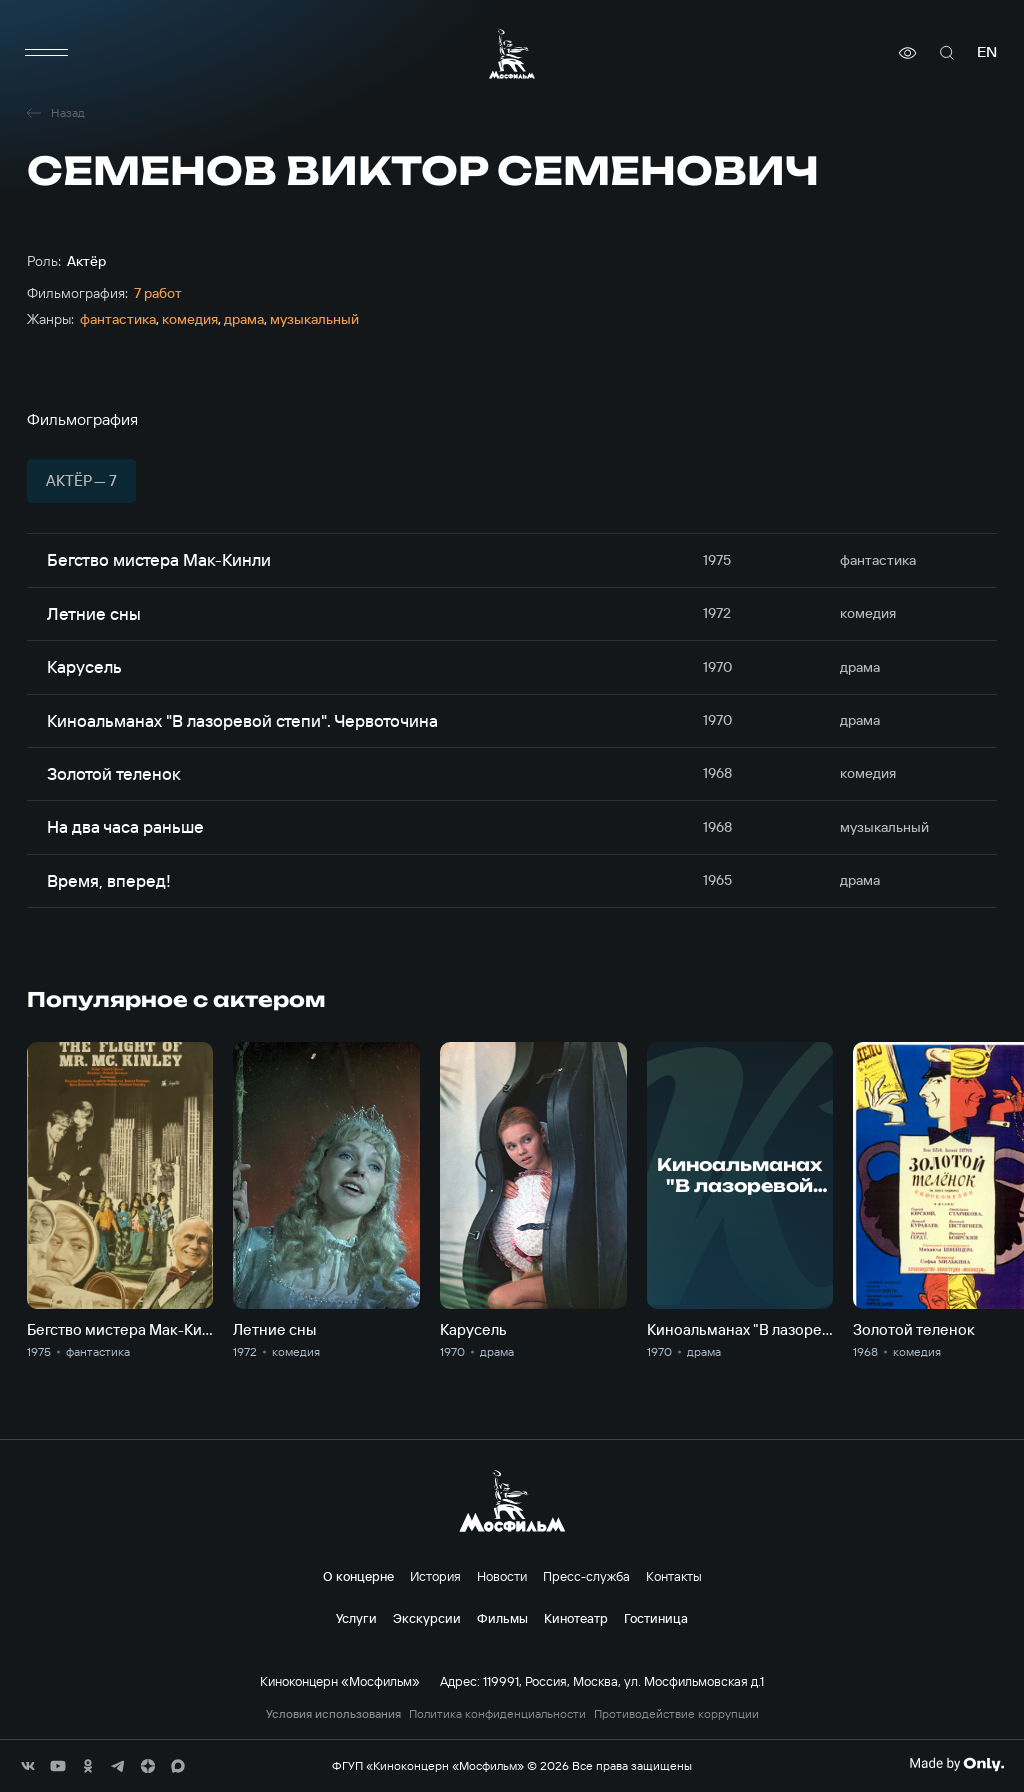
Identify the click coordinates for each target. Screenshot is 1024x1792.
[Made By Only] (956, 1764)
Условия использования (333, 1714)
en (987, 52)
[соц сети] (28, 1766)
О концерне (358, 1576)
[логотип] (512, 53)
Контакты (674, 1576)
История (435, 1576)
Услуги (356, 1618)
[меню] (47, 53)
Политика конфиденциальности (497, 1714)
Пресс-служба (586, 1576)
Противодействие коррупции (676, 1714)
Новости (502, 1576)
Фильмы (502, 1618)
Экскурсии (427, 1618)
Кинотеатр (576, 1618)
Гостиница (656, 1618)
